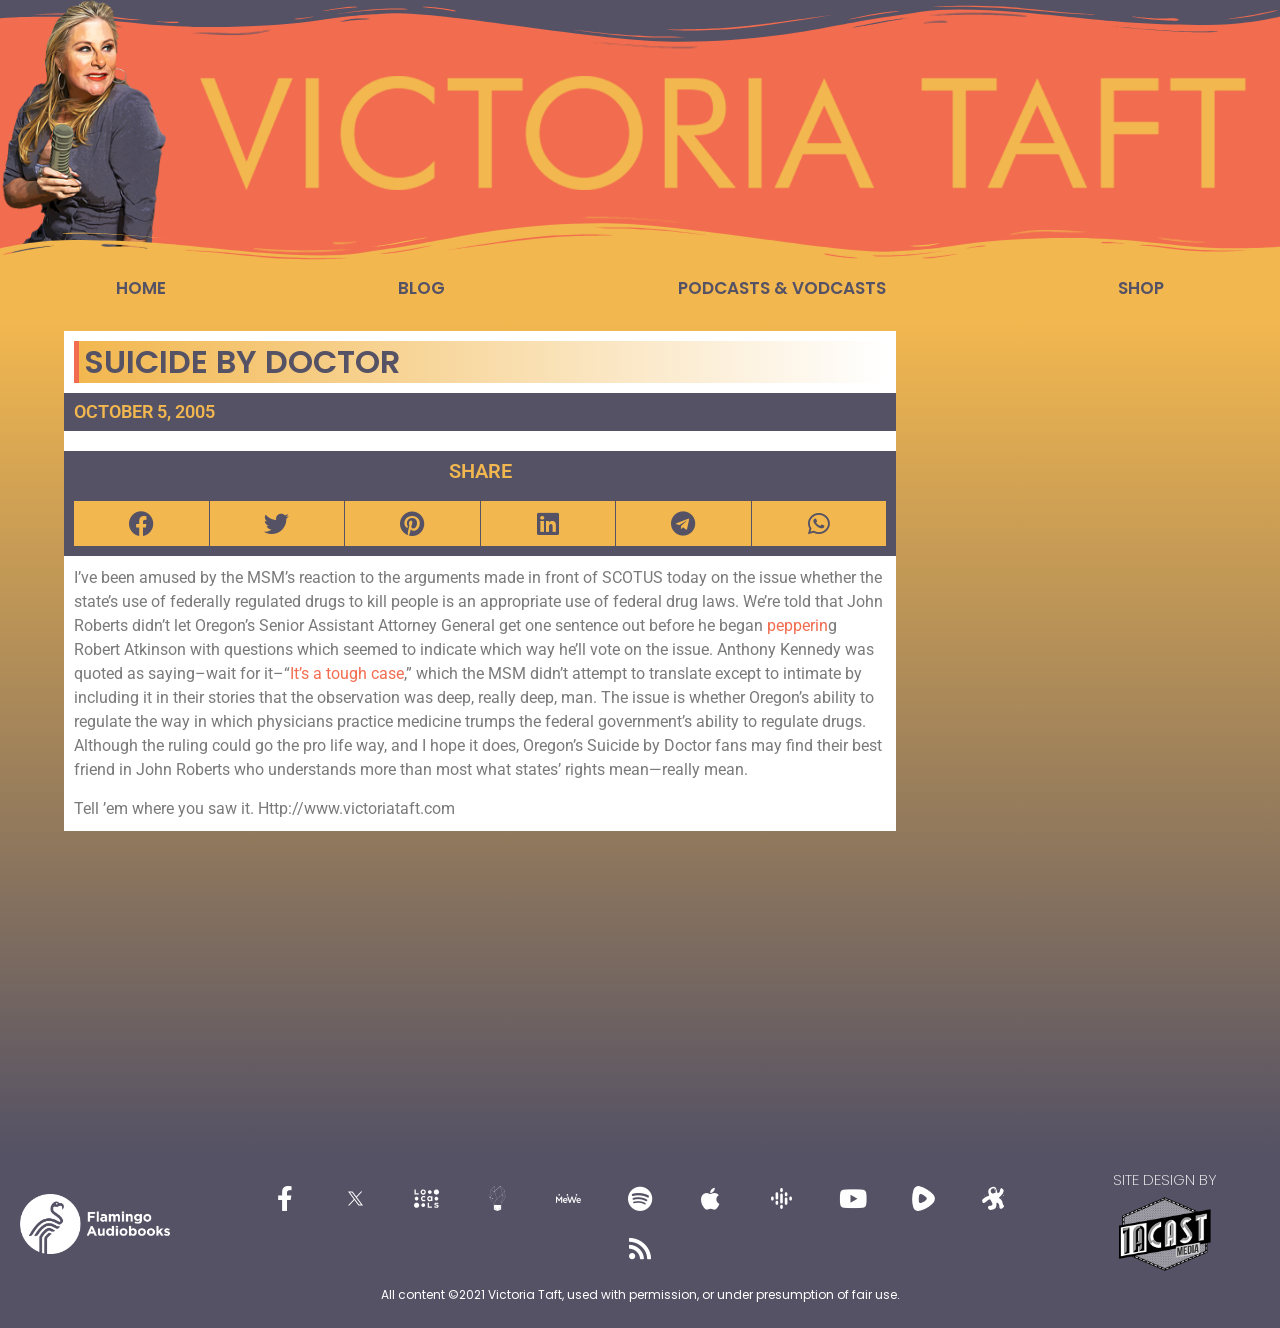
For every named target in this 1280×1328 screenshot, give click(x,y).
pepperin (797, 625)
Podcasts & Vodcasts (782, 288)
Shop (1141, 288)
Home (141, 288)
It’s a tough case (347, 673)
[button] (141, 523)
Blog (421, 288)
